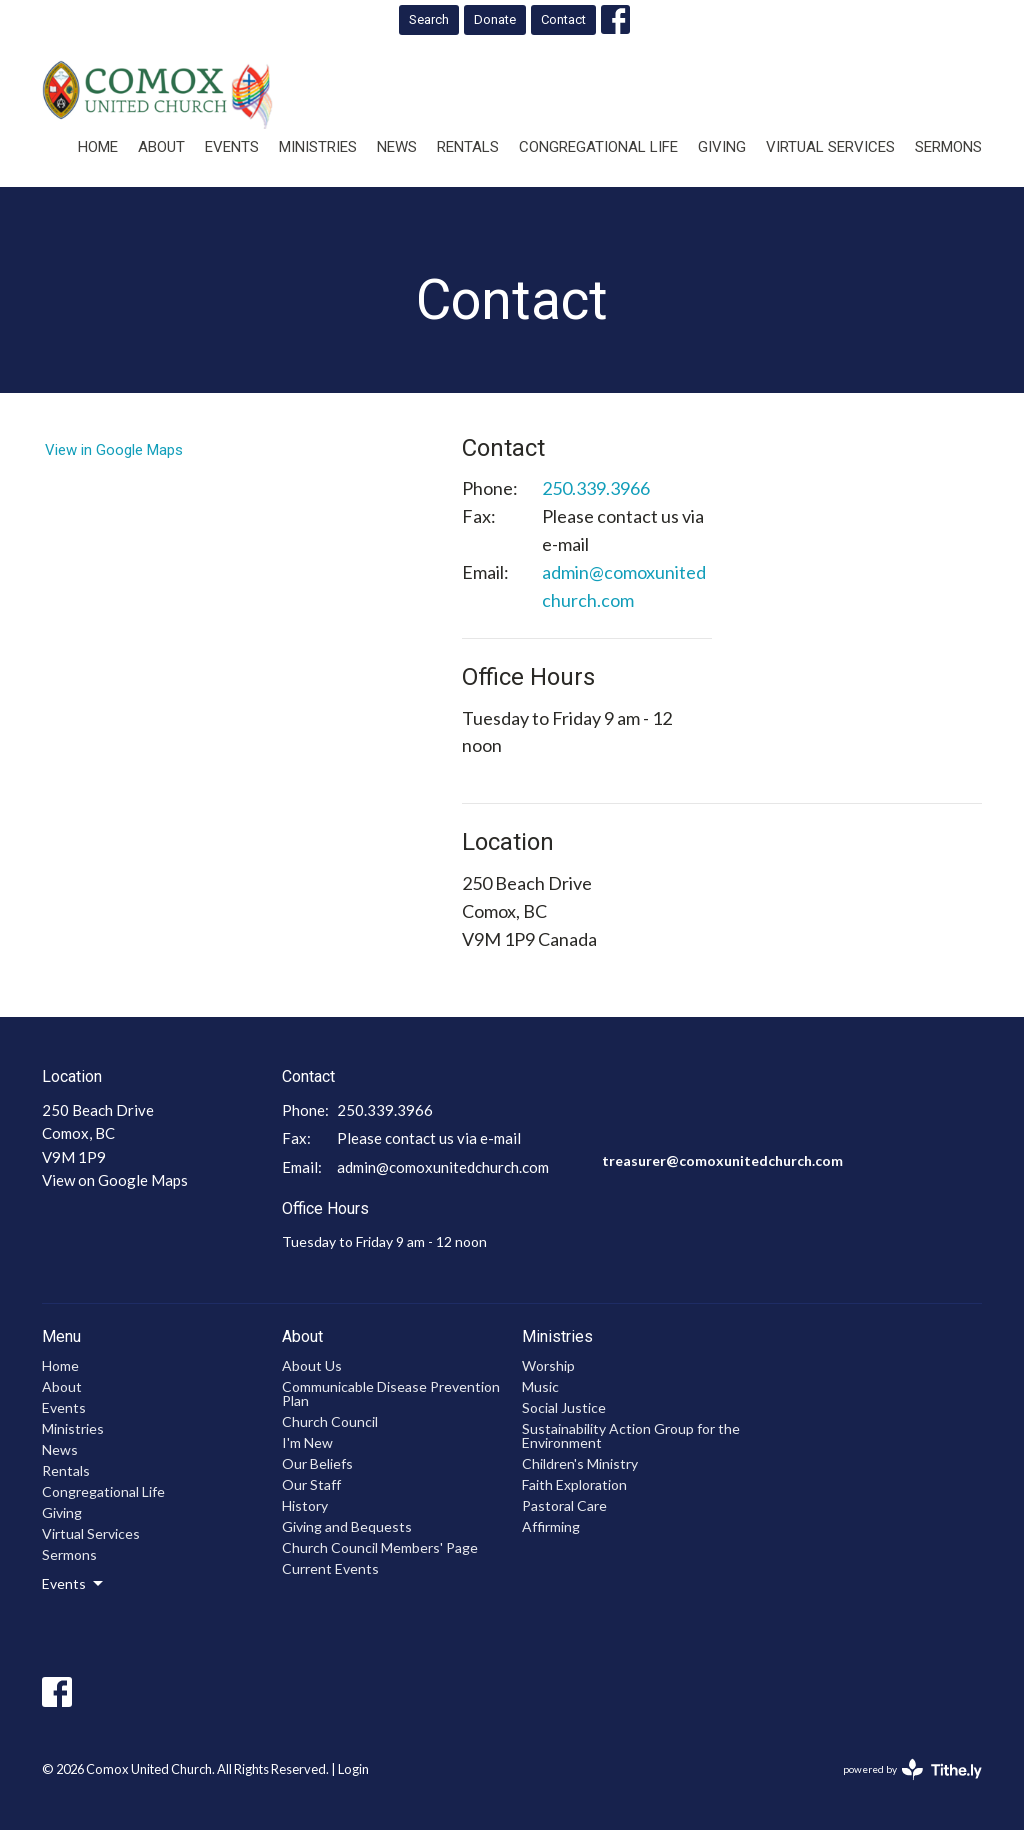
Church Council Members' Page (380, 1547)
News (397, 147)
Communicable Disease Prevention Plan (391, 1393)
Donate (495, 19)
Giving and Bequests (347, 1526)
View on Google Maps (115, 1180)
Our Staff (311, 1484)
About (161, 147)
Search (429, 19)
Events (232, 147)
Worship (548, 1365)
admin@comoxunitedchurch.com (624, 586)
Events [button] (74, 1584)
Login (353, 1769)
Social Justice (564, 1407)
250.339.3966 (596, 488)
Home (98, 147)
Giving (722, 147)
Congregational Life (598, 147)
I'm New (307, 1442)
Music (540, 1386)
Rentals (468, 147)
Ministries (318, 147)
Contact (563, 19)
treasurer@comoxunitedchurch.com (722, 1160)
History (305, 1505)
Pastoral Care (564, 1505)
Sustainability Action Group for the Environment (631, 1435)
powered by (912, 1769)
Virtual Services (830, 147)
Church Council (330, 1421)
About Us (312, 1365)
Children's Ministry (580, 1463)
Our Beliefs (317, 1463)
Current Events (330, 1568)
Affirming (551, 1526)
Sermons (948, 147)
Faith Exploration (574, 1484)
